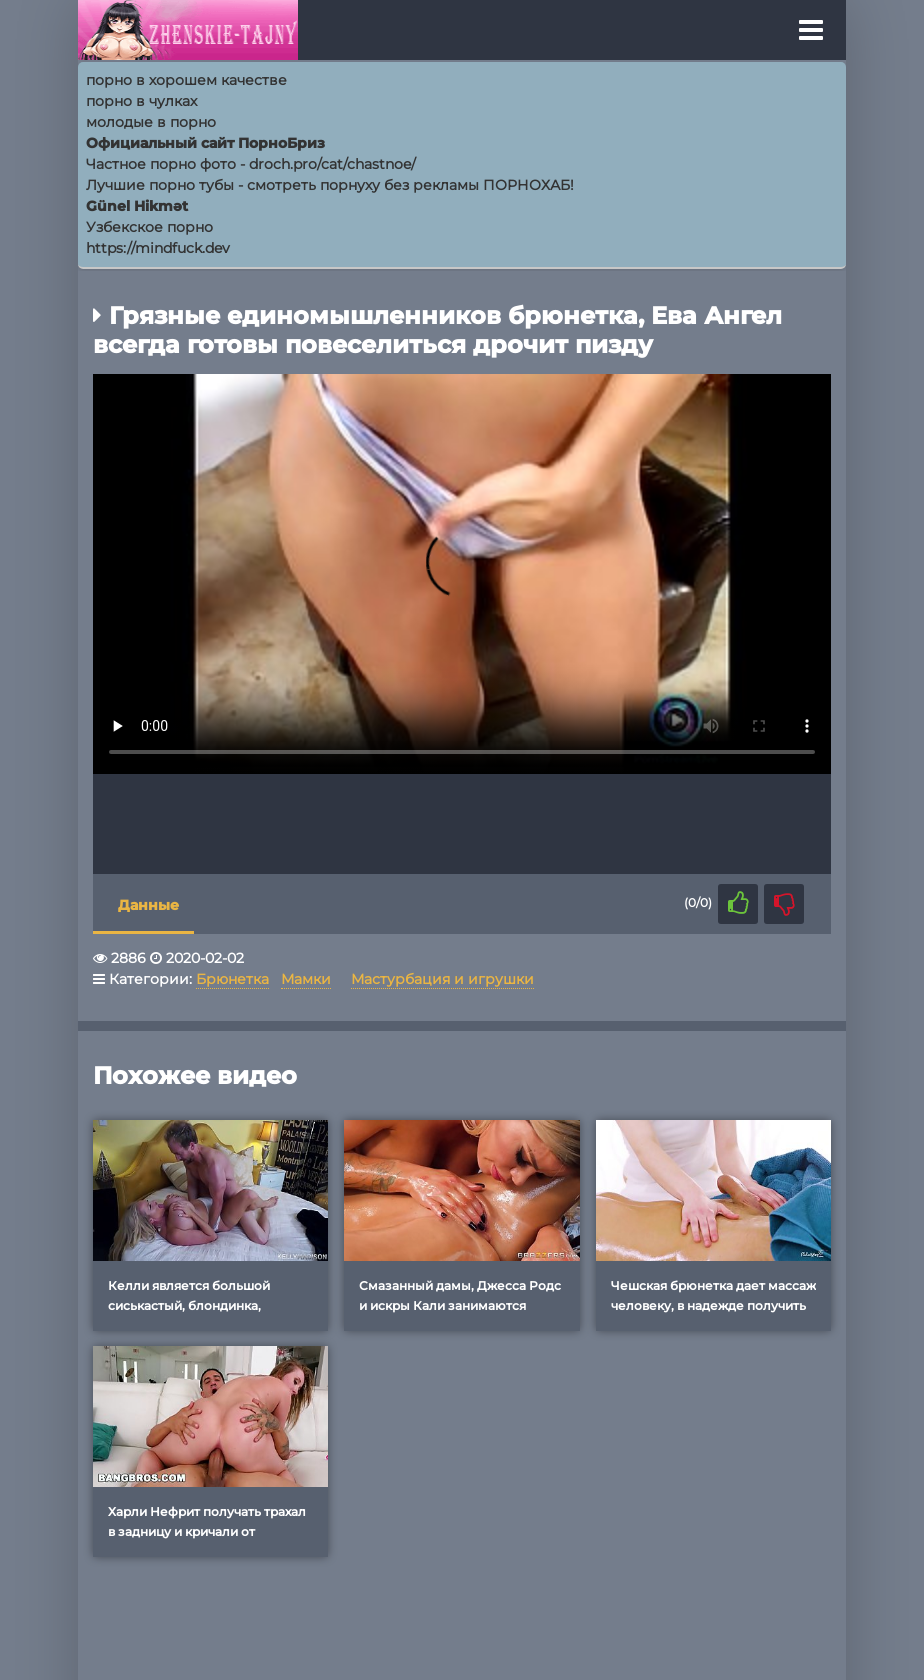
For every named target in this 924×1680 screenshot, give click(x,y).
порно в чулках (141, 101)
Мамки (306, 979)
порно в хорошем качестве (186, 80)
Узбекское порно (149, 227)
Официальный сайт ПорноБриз (205, 143)
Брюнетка (232, 979)
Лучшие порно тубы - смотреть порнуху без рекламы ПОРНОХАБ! (330, 185)
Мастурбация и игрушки (442, 979)
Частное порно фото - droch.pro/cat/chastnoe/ (251, 164)
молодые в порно (151, 122)
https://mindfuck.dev (158, 248)
